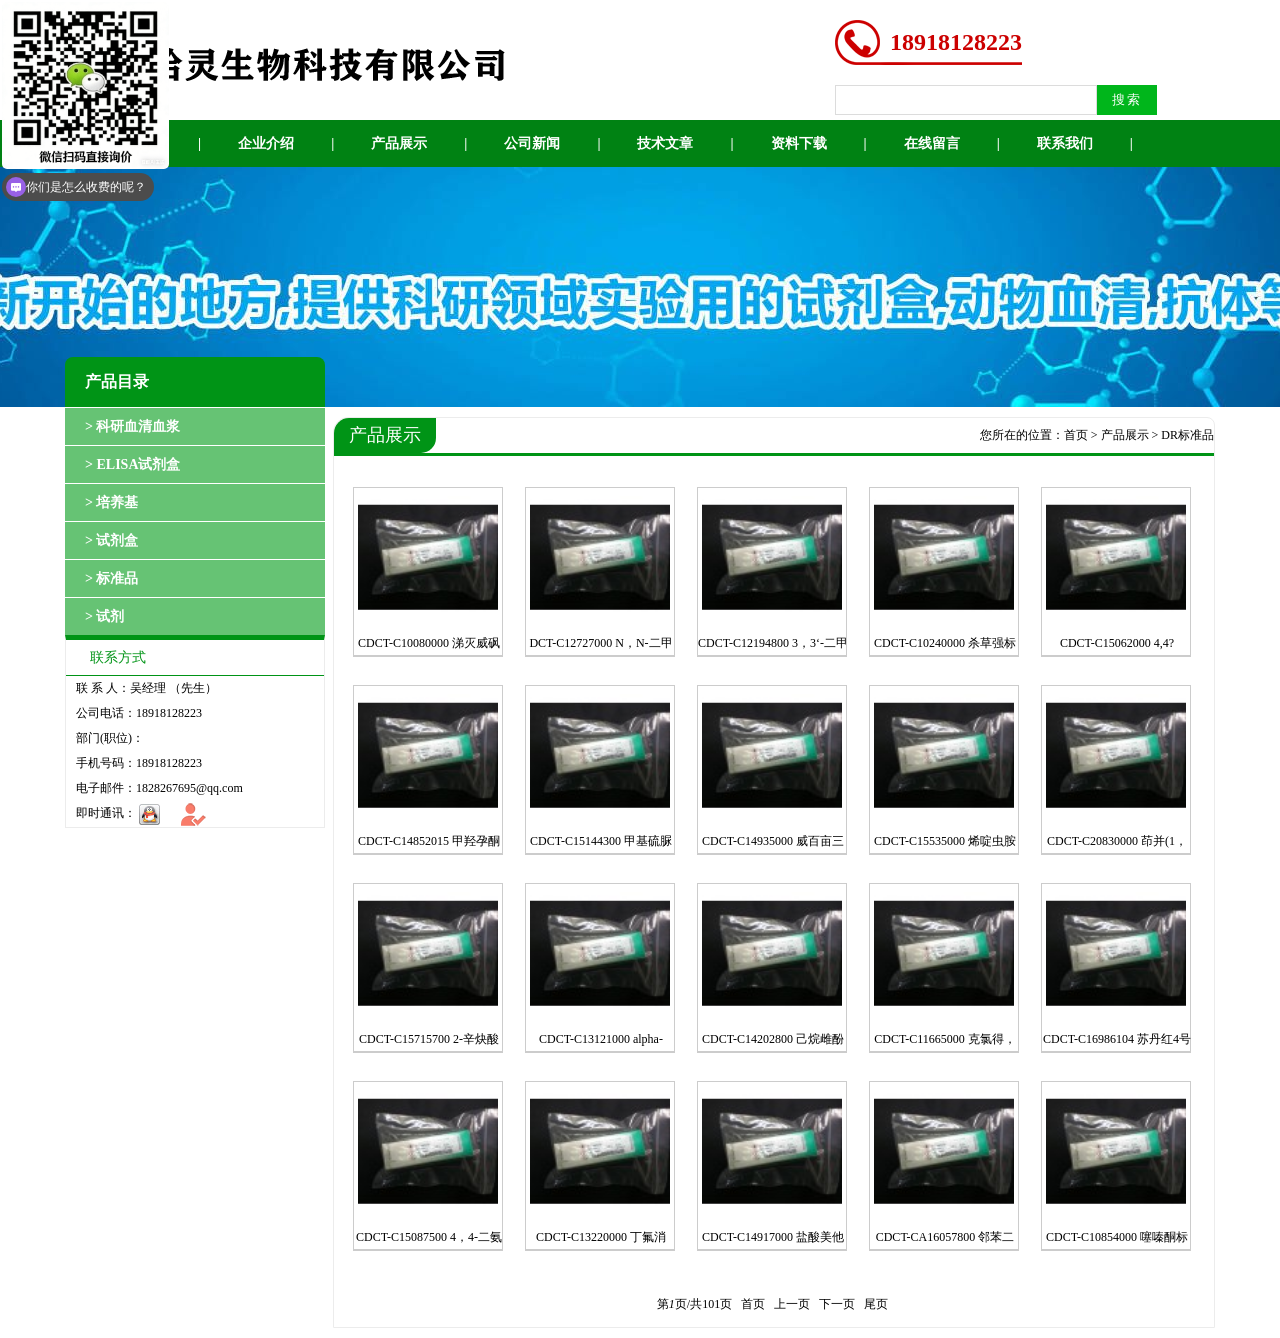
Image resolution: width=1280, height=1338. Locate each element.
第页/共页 (694, 1304)
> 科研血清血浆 (132, 426)
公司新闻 (532, 143)
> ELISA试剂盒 (133, 464)
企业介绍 (266, 143)
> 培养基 (111, 502)
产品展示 (399, 143)
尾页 (876, 1304)
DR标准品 (1187, 435)
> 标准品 (111, 578)
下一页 (837, 1304)
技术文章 (665, 143)
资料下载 (799, 143)
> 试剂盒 (111, 540)
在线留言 (932, 143)
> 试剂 (104, 616)
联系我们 (1065, 143)
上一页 (792, 1304)
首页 (1076, 435)
